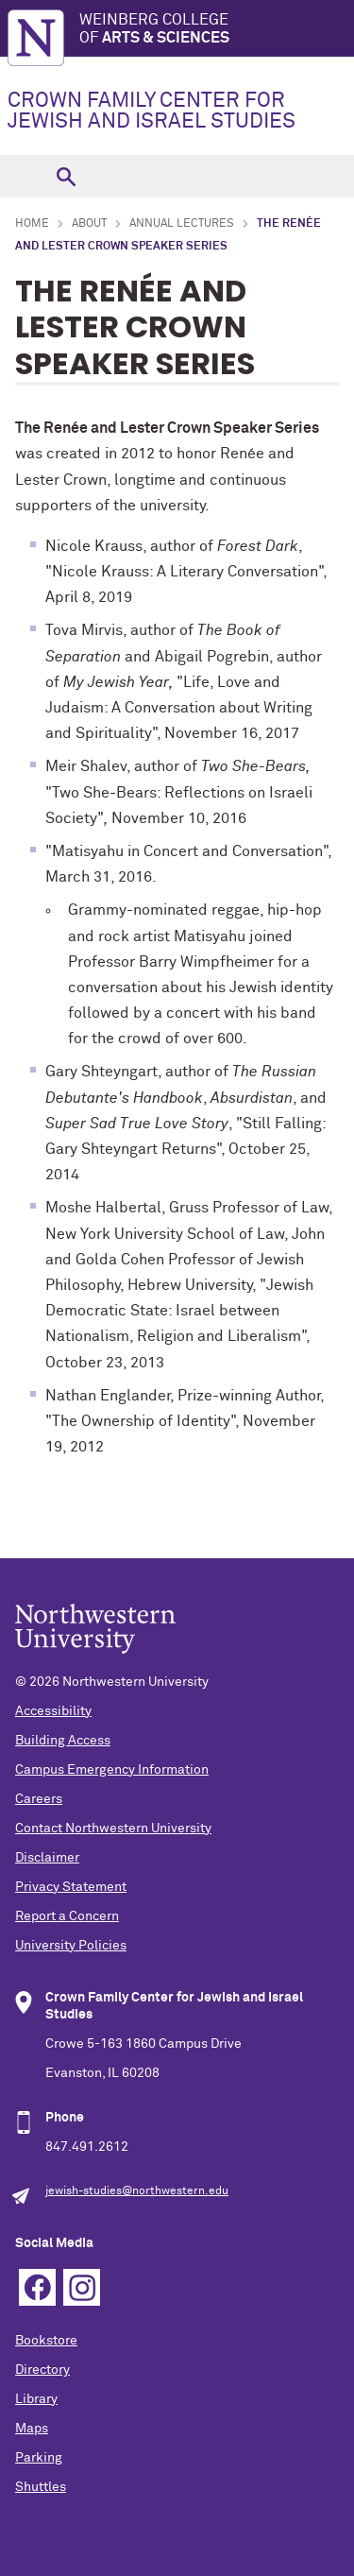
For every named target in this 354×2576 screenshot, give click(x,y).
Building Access (62, 1740)
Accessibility (53, 1711)
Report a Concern (67, 1916)
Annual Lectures (181, 224)
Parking (38, 2457)
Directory (42, 2370)
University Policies (70, 1945)
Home (32, 224)
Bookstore (46, 2340)
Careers (38, 1799)
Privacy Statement (70, 1887)
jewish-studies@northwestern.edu (136, 2191)
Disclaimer (47, 1857)
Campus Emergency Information (112, 1770)
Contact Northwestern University (113, 1828)
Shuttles (40, 2487)
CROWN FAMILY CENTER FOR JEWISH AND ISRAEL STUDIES (151, 111)
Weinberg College (216, 29)
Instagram (81, 2287)
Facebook (37, 2287)
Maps (31, 2428)
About (89, 224)
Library (36, 2399)
